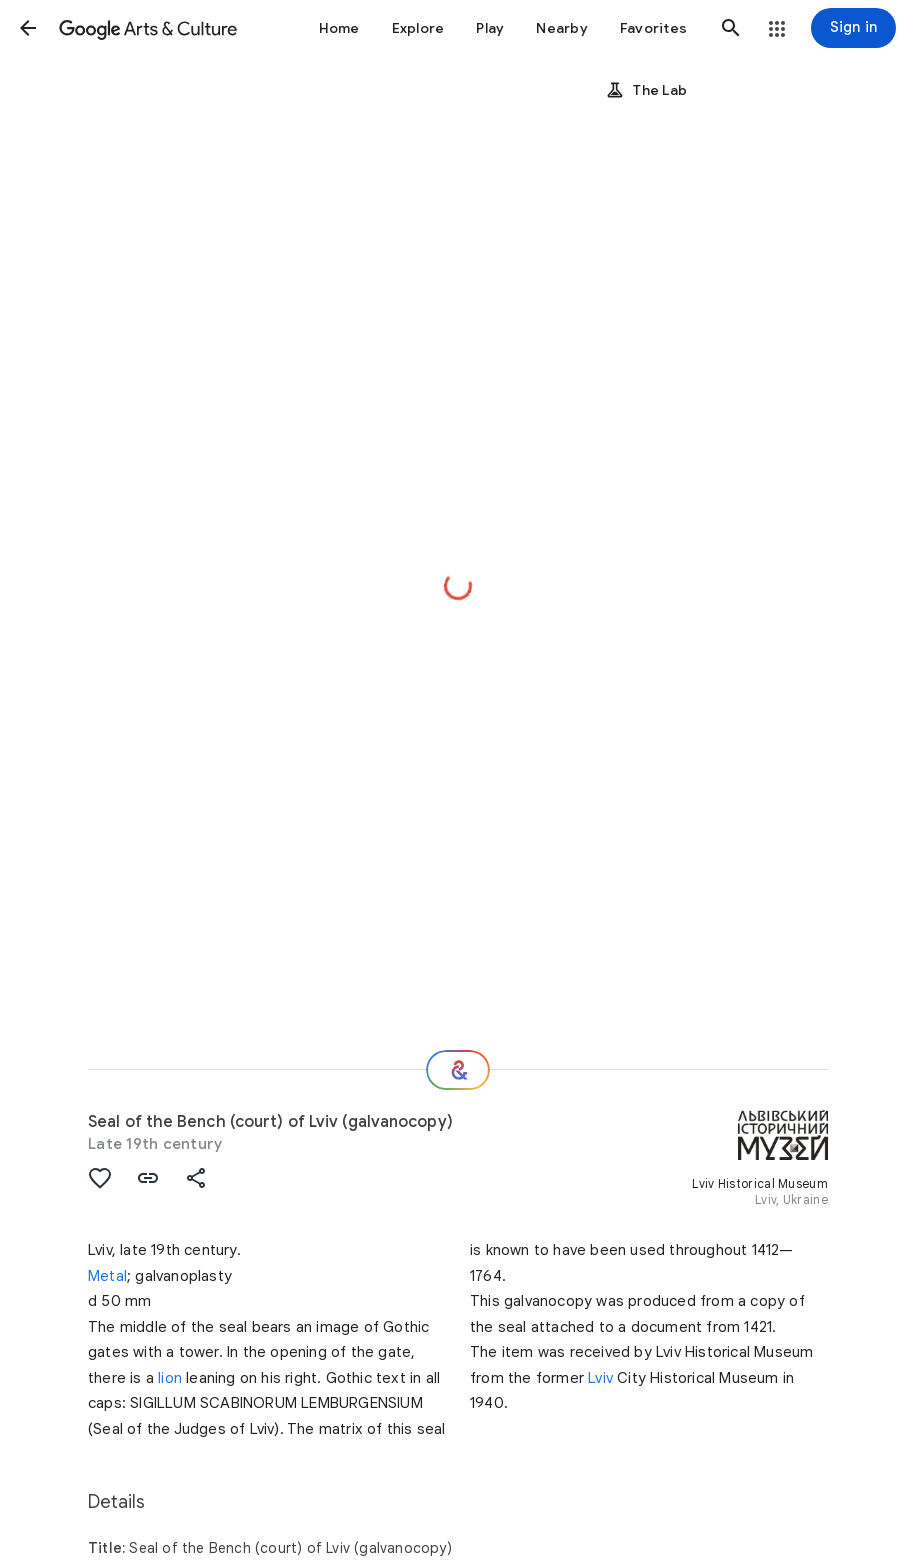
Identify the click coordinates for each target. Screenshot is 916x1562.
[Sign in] (853, 28)
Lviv (600, 1378)
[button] (28, 28)
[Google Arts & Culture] (148, 28)
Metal (107, 1276)
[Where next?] (458, 1070)
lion (170, 1378)
